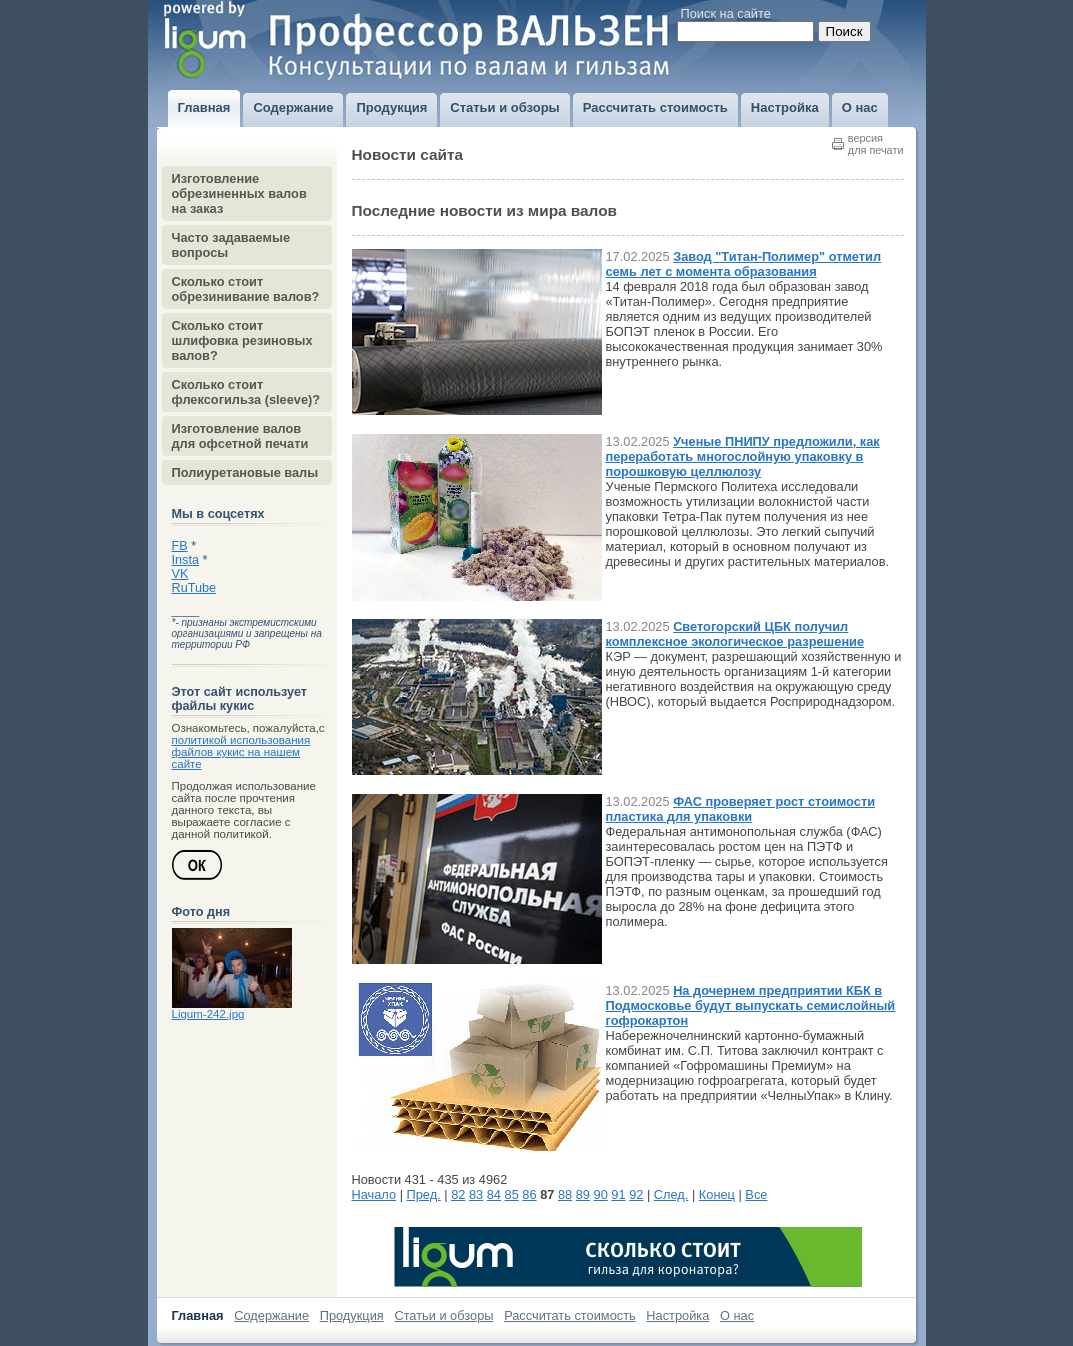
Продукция (352, 1315)
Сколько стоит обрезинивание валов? (246, 289)
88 (565, 1194)
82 (458, 1194)
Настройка (677, 1315)
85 (512, 1194)
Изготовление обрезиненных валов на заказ (239, 193)
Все (756, 1194)
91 (618, 1194)
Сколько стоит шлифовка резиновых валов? (242, 340)
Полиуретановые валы (245, 472)
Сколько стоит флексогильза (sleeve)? (246, 392)
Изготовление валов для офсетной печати (240, 436)
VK (180, 574)
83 (476, 1194)
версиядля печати (876, 144)
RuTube (194, 588)
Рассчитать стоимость (570, 1315)
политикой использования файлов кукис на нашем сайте (241, 752)
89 (583, 1194)
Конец (717, 1194)
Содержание (271, 1315)
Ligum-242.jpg (208, 1014)
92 (636, 1194)
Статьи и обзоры (443, 1315)
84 (494, 1194)
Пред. (424, 1194)
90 (601, 1194)
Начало (374, 1194)
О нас (737, 1315)
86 (529, 1194)
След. (671, 1194)
